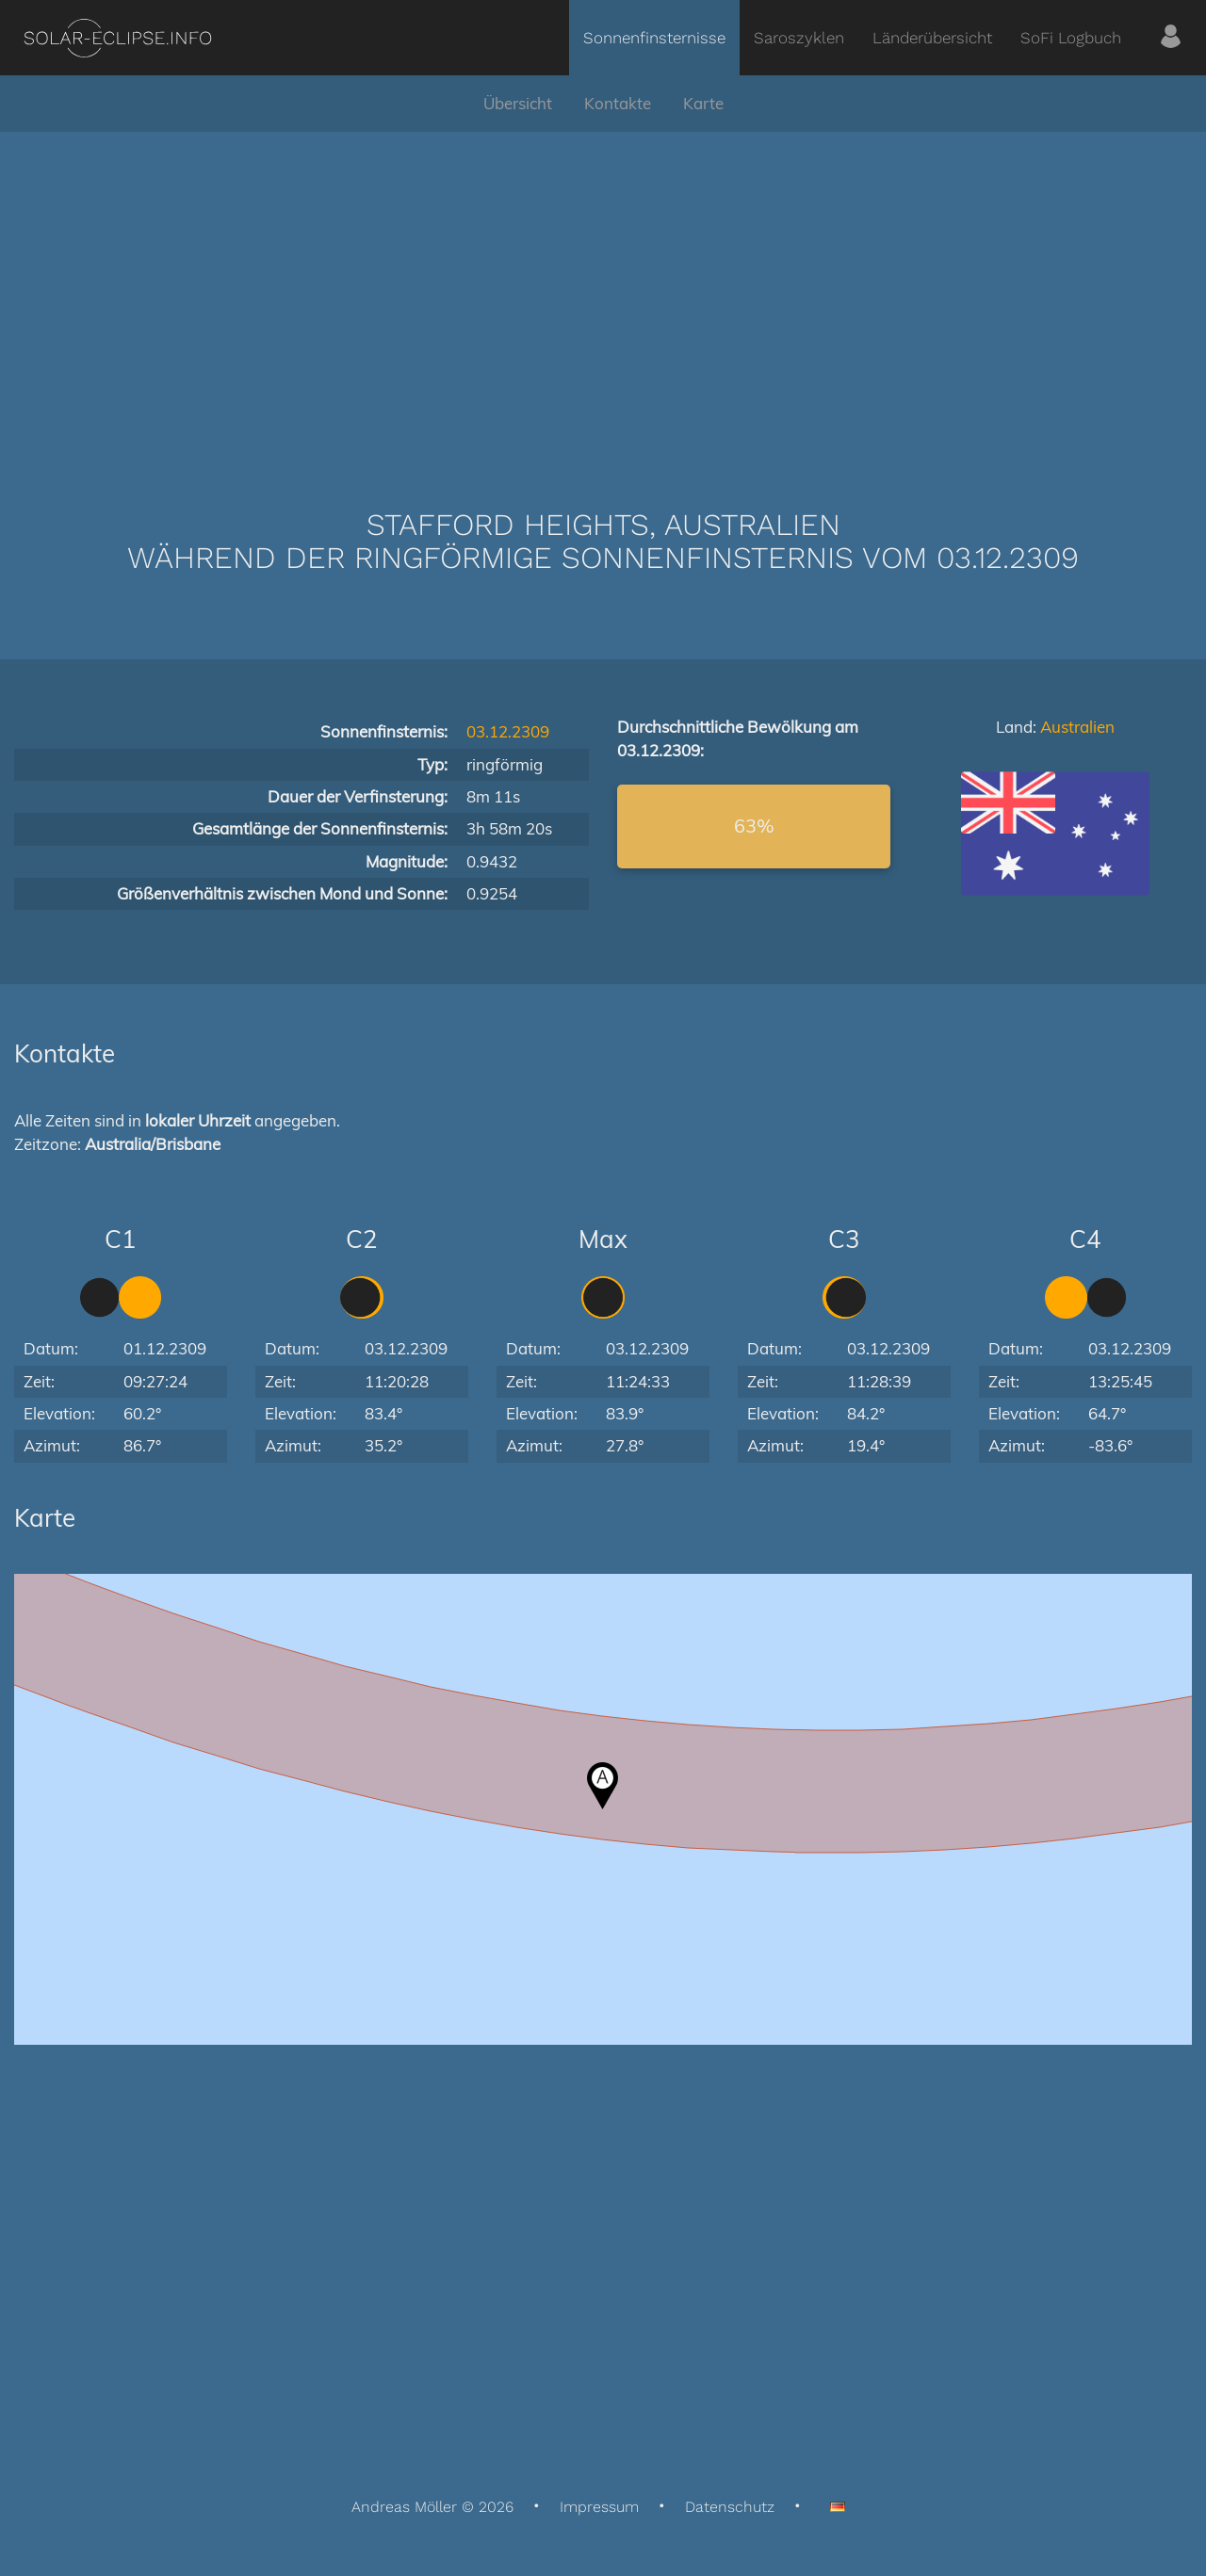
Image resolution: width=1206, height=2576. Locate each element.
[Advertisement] (603, 292)
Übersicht (517, 103)
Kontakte (617, 103)
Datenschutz (729, 2507)
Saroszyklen (799, 37)
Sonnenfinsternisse (654, 37)
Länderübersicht (932, 37)
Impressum (599, 2507)
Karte (703, 103)
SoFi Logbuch (1070, 37)
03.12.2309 (507, 731)
